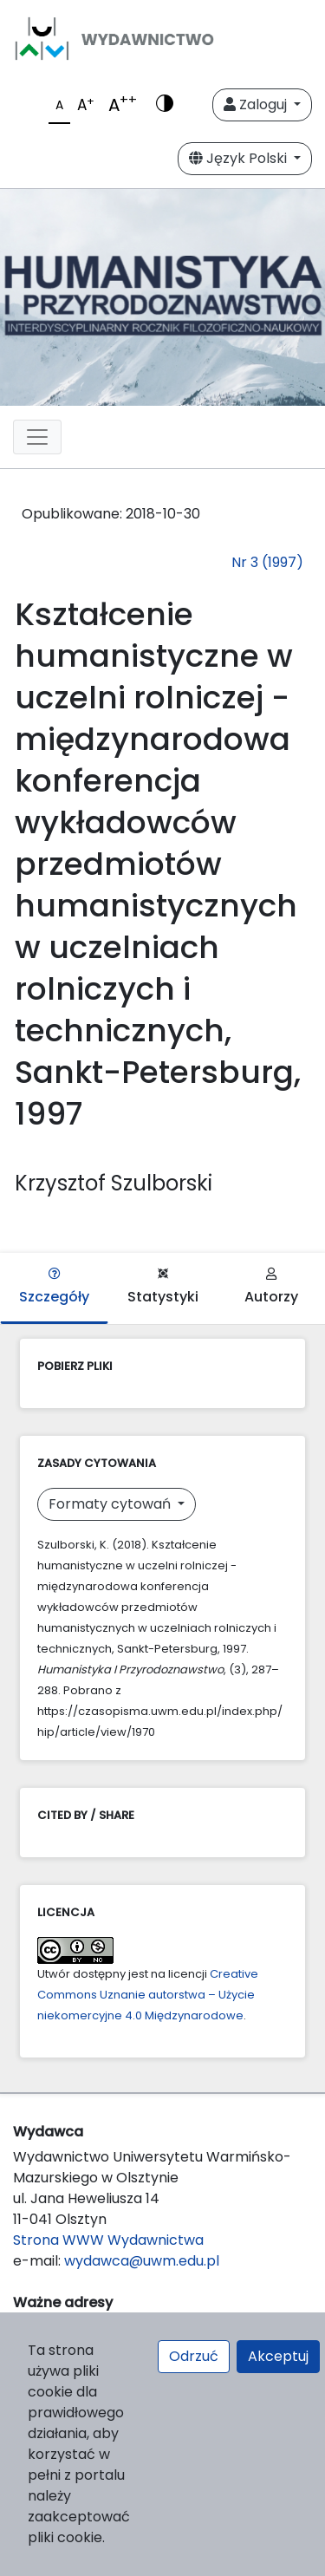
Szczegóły (54, 1287)
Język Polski (239, 158)
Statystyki (162, 1287)
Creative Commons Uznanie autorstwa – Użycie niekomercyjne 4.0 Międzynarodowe (147, 1995)
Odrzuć (193, 2356)
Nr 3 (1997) (267, 562)
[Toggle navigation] (37, 437)
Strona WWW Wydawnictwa (108, 2240)
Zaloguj (257, 104)
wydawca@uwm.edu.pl (141, 2261)
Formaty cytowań (111, 1504)
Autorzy (271, 1287)
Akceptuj (278, 2356)
